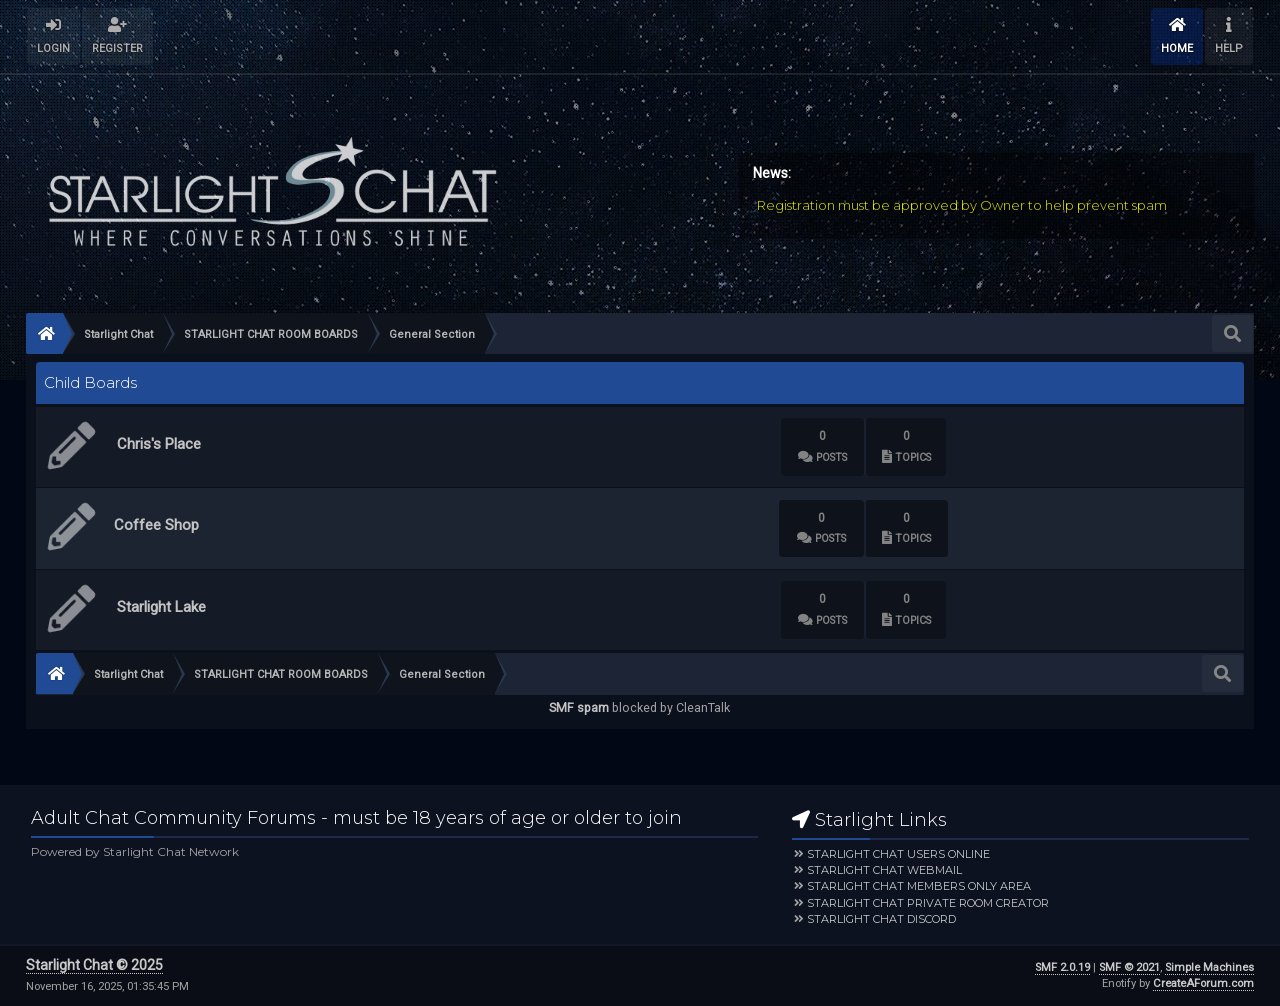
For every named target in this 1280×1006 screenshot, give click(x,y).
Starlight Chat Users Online (898, 854)
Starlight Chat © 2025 (94, 965)
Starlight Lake (161, 607)
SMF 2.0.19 (1062, 967)
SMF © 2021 (1129, 967)
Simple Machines (1209, 967)
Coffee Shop (156, 525)
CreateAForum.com (1203, 983)
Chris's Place (159, 444)
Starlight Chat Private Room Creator (928, 903)
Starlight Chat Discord (881, 919)
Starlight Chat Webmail (884, 870)
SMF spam (579, 707)
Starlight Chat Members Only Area (919, 886)
